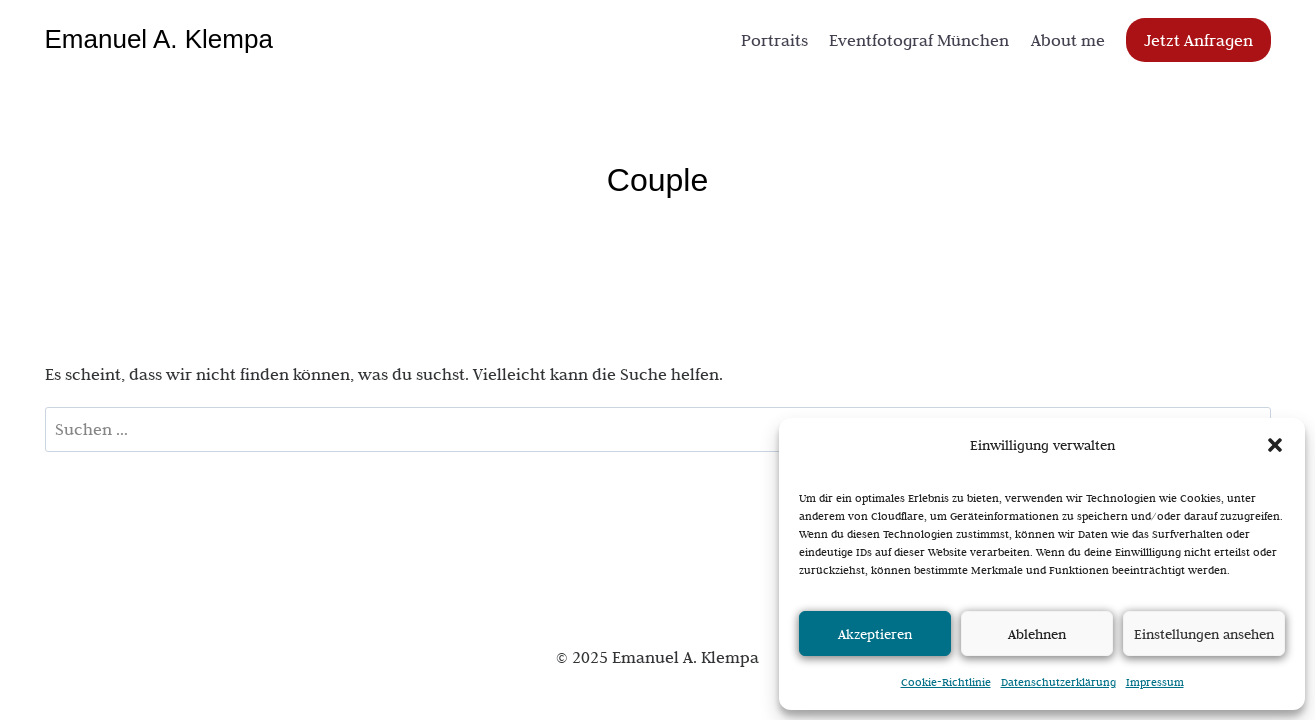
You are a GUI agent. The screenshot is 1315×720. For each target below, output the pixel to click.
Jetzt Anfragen (1198, 40)
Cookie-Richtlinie (946, 682)
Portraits (774, 40)
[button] (1275, 445)
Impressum (1155, 682)
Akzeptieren (875, 634)
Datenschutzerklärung (1058, 682)
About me (1068, 40)
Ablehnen (1037, 634)
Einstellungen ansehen (1204, 634)
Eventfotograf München (919, 40)
